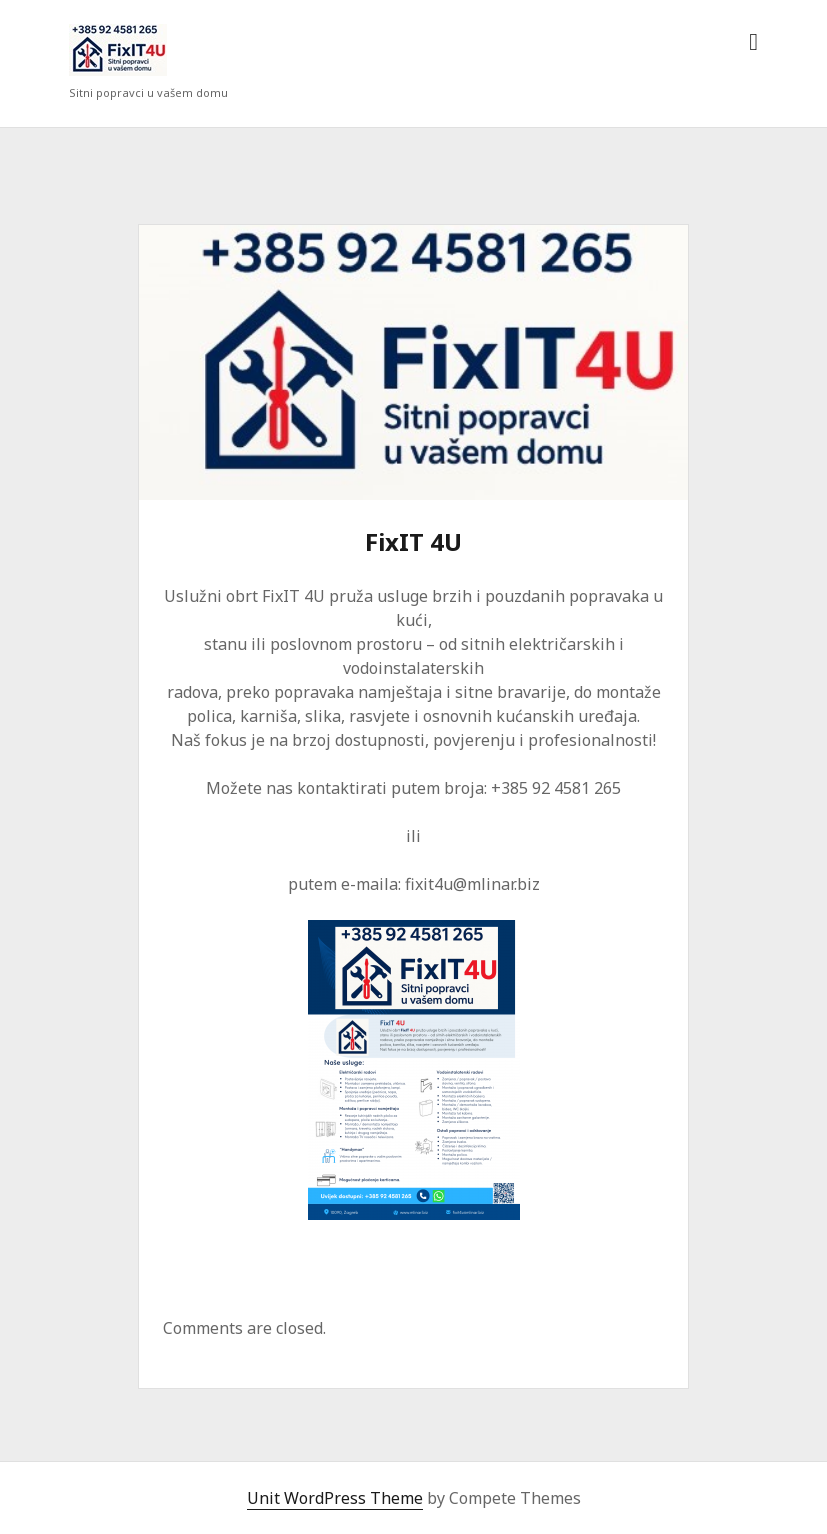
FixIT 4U (413, 362)
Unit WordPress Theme (335, 1498)
